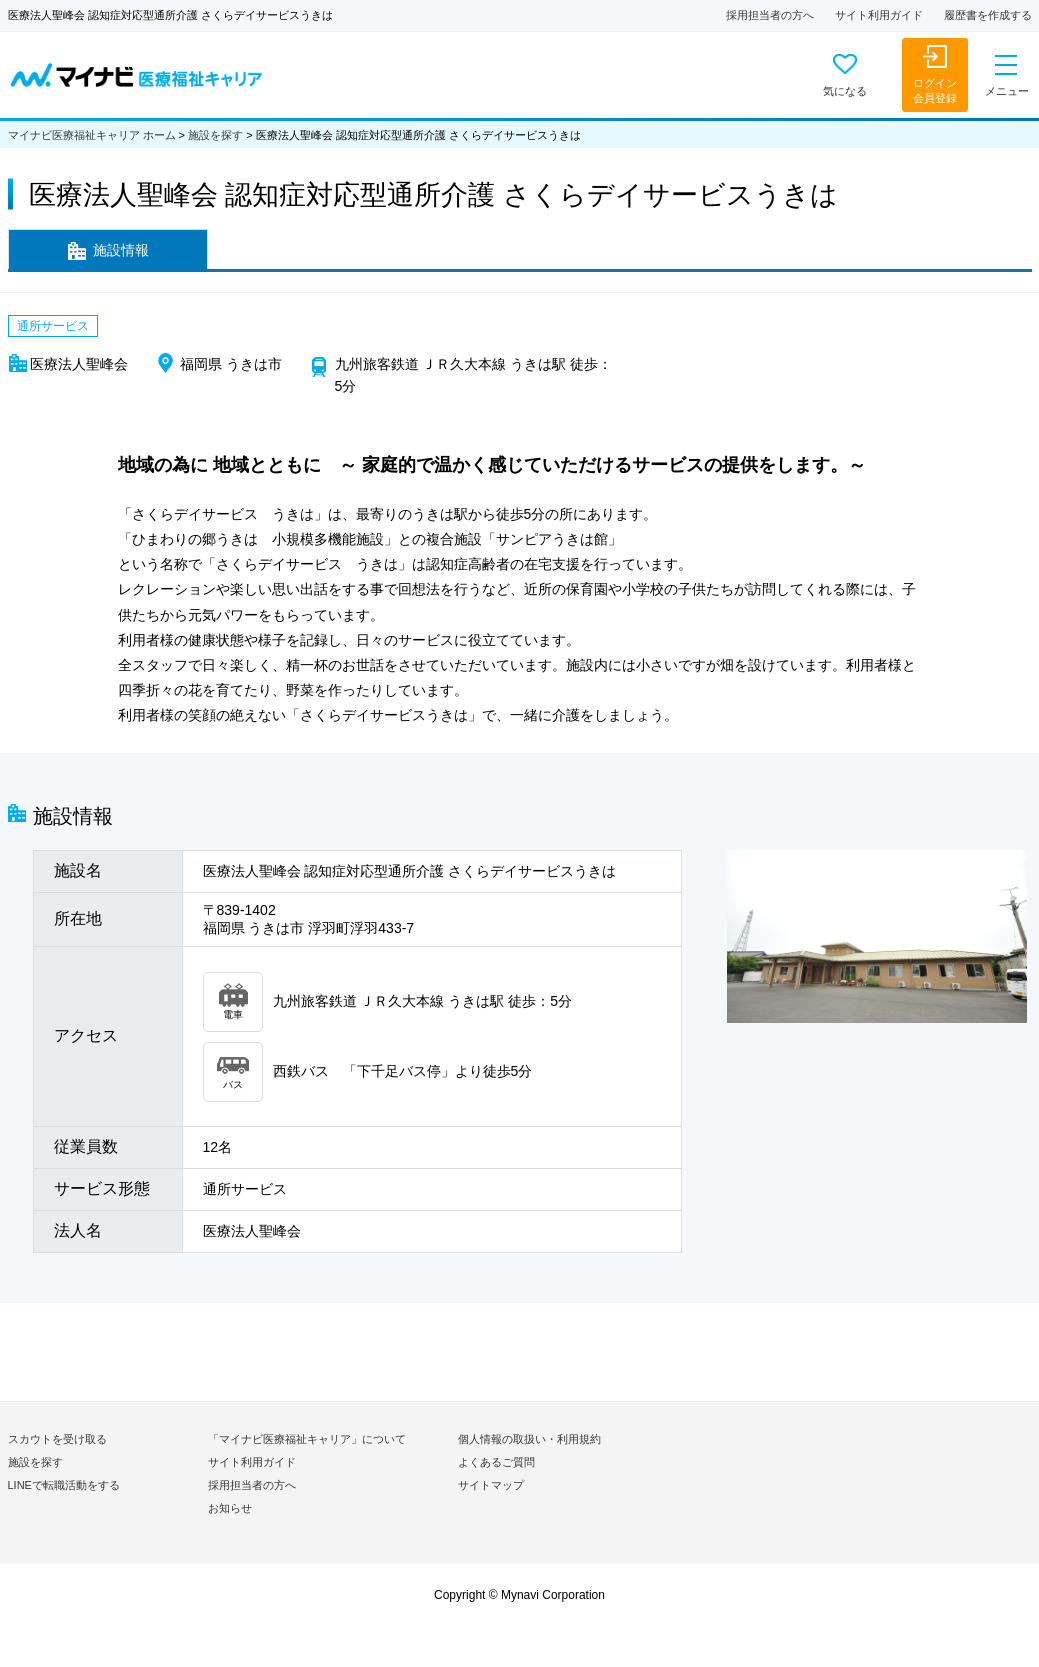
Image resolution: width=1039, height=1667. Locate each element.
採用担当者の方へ (770, 15)
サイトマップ (491, 1485)
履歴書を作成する (988, 15)
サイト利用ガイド (879, 15)
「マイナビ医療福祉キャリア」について (307, 1439)
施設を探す (215, 135)
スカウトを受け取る (57, 1439)
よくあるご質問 (496, 1462)
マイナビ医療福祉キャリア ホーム (92, 135)
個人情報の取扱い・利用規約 (529, 1439)
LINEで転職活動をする (64, 1485)
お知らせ (230, 1508)
